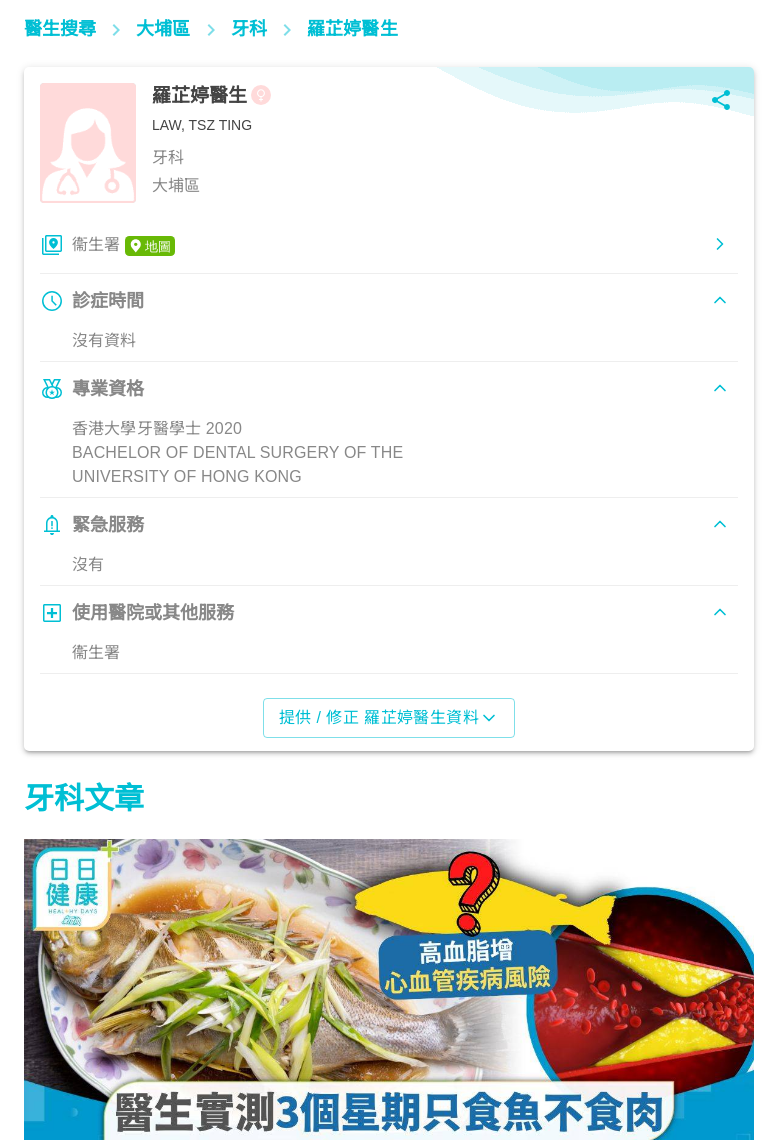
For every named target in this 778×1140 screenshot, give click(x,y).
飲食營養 (64, 1052)
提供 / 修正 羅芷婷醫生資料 (389, 718)
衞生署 (123, 246)
